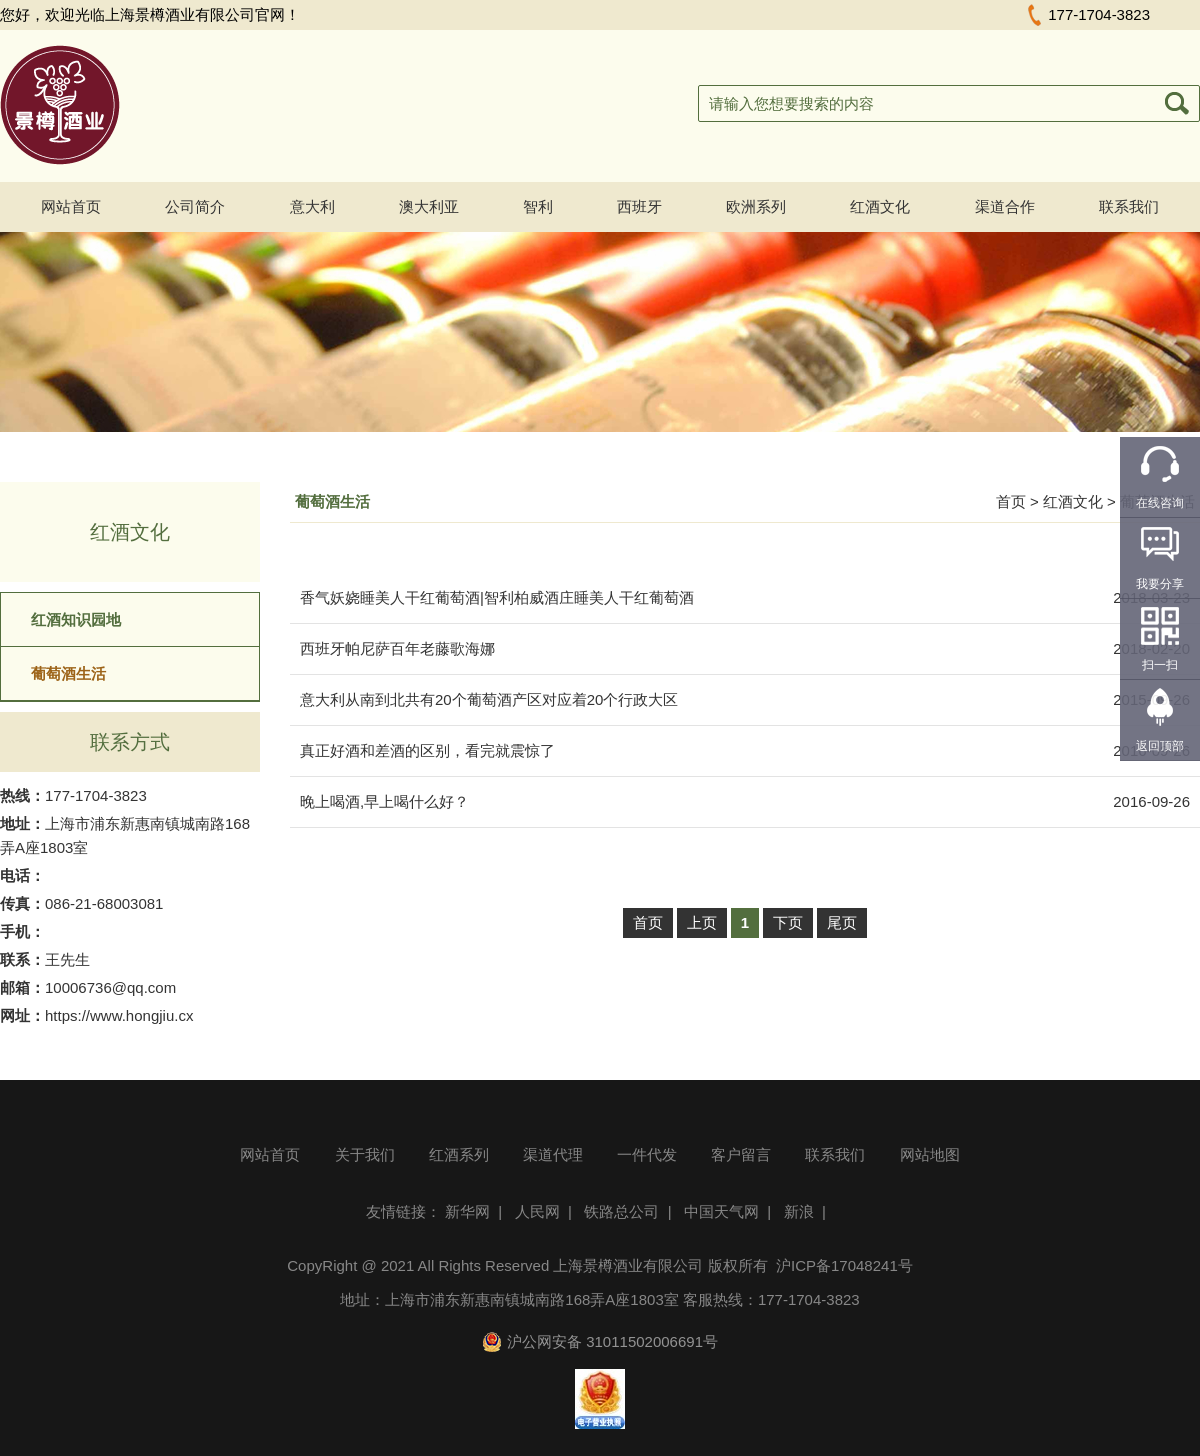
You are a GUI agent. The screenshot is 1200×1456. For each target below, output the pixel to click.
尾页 (842, 922)
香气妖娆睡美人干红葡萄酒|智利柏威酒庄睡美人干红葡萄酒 (497, 597)
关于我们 (365, 1154)
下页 (788, 922)
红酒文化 (880, 206)
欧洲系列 (756, 206)
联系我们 (1129, 206)
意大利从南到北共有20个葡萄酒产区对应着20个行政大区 (489, 699)
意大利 (312, 206)
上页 (702, 922)
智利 (538, 206)
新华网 (467, 1211)
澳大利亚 (429, 206)
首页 (1011, 501)
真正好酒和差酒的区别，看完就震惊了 (427, 750)
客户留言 (741, 1154)
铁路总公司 (621, 1211)
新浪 (799, 1211)
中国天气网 (721, 1211)
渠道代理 (553, 1154)
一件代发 (647, 1154)
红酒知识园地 (76, 619)
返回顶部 (1160, 746)
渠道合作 (1005, 206)
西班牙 (639, 206)
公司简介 (195, 206)
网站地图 (930, 1154)
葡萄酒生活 (68, 673)
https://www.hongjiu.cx (119, 1015)
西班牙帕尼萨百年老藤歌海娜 (397, 648)
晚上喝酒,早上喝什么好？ (384, 801)
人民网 (537, 1211)
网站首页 (71, 206)
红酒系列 (459, 1154)
